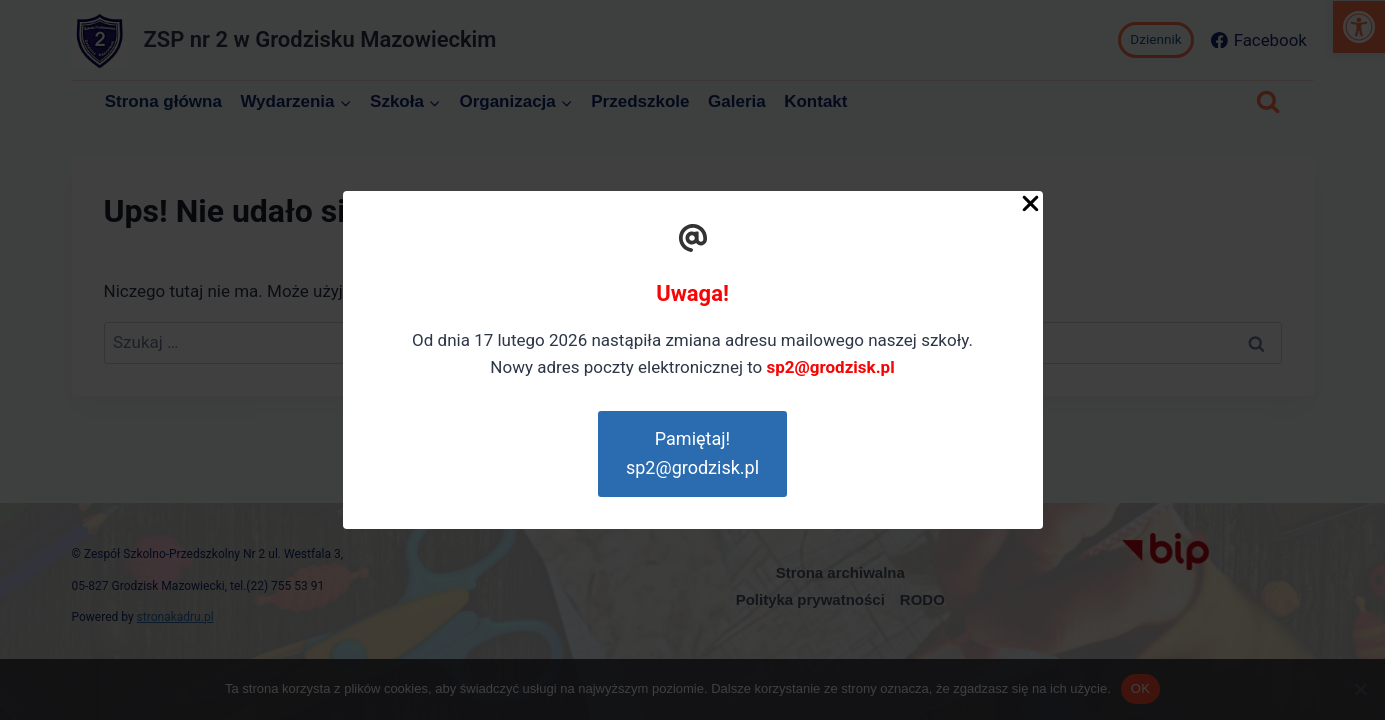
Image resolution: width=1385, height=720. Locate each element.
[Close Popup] (1030, 208)
